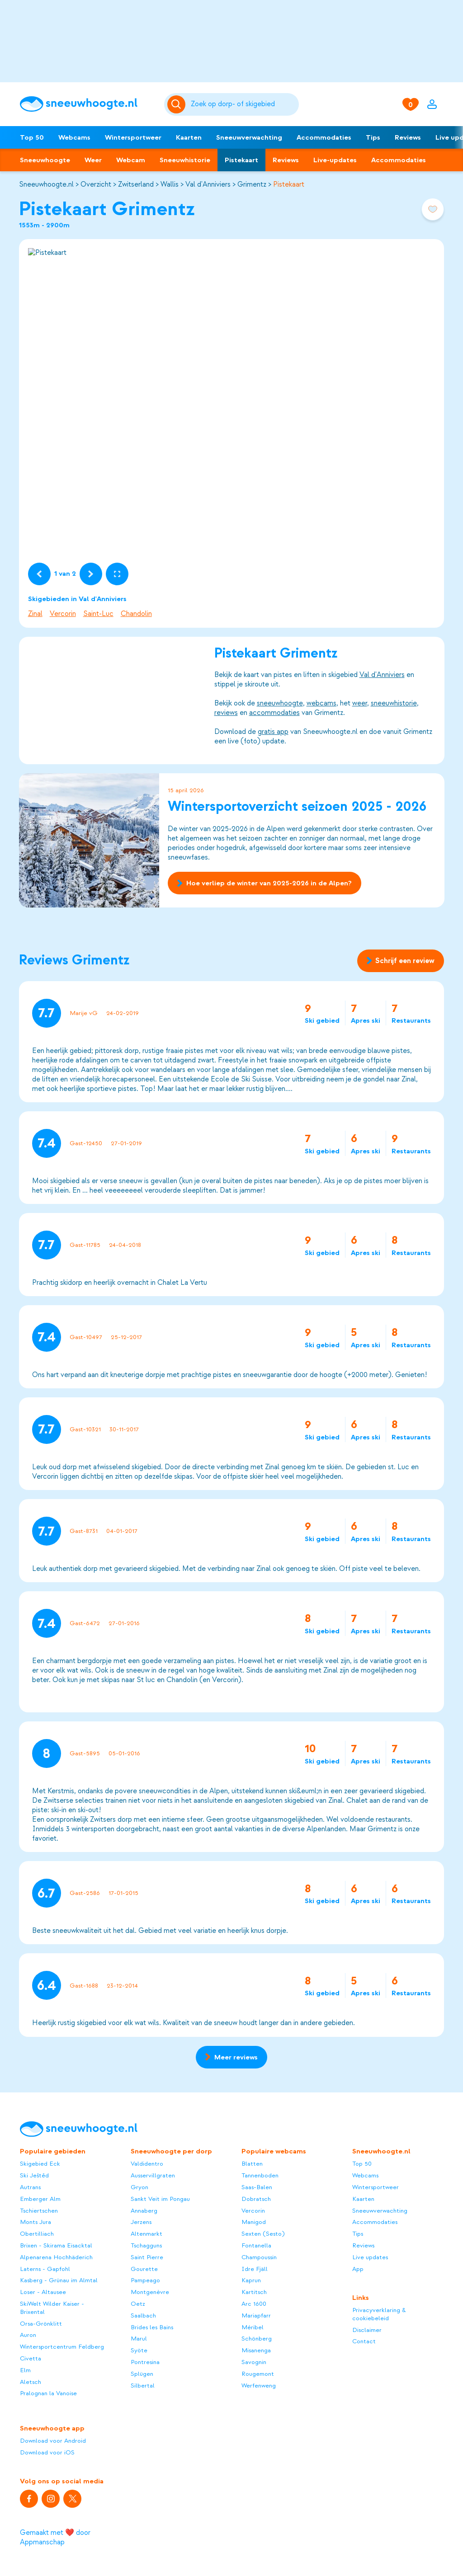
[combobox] (243, 104)
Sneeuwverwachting (249, 137)
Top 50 (32, 137)
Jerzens (141, 2222)
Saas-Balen (256, 2187)
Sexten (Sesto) (262, 2234)
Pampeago (145, 2280)
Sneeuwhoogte (45, 160)
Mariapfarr (256, 2315)
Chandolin (136, 613)
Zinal (35, 613)
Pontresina (145, 2362)
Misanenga (256, 2350)
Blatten (252, 2163)
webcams (321, 703)
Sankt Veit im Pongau (160, 2199)
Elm (25, 2370)
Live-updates (335, 160)
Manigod (253, 2222)
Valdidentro (147, 2163)
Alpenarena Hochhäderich (56, 2257)
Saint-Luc (98, 613)
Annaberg (144, 2210)
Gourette (144, 2269)
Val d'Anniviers (208, 184)
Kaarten (189, 137)
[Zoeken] (243, 104)
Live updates (370, 2257)
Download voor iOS (47, 2452)
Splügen (142, 2374)
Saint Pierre (147, 2257)
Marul (139, 2338)
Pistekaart (241, 160)
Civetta (30, 2358)
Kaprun (251, 2280)
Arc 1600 (253, 2304)
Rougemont (257, 2374)
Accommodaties (324, 137)
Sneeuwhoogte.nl (46, 184)
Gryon (139, 2187)
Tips (373, 137)
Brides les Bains (152, 2327)
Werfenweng (258, 2385)
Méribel (252, 2327)
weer (359, 703)
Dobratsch (256, 2199)
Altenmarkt (146, 2234)
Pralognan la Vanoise (48, 2393)
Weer (93, 160)
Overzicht (95, 184)
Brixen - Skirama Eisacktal (56, 2245)
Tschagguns (146, 2245)
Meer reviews (231, 2057)
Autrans (30, 2187)
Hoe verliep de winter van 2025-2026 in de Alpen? (264, 883)
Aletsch (30, 2382)
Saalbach (143, 2315)
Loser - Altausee (43, 2292)
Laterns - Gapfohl (45, 2269)
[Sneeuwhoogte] (87, 104)
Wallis (170, 184)
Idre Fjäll (254, 2269)
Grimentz (251, 184)
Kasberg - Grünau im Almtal (59, 2280)
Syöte (139, 2350)
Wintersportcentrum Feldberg (62, 2346)
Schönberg (256, 2338)
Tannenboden (260, 2175)
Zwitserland (136, 184)
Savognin (253, 2362)
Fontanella (256, 2245)
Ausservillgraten (153, 2175)
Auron (28, 2335)
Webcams (74, 137)
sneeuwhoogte (279, 703)
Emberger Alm (40, 2199)
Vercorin (63, 613)
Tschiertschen (39, 2210)
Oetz (138, 2304)
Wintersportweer (133, 137)
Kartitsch (254, 2292)
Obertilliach (37, 2234)
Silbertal (143, 2385)
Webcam (130, 160)
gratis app (272, 731)
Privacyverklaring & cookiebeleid (379, 2314)
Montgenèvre (150, 2292)
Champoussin (259, 2257)
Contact (364, 2341)
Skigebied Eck (40, 2163)
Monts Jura (35, 2222)
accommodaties (274, 712)
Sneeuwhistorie (185, 160)
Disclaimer (367, 2330)
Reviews (408, 137)
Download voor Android (53, 2440)
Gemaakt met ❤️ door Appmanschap (55, 2537)
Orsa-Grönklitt (41, 2323)
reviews (225, 712)
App (358, 2269)
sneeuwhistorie (393, 703)
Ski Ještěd (34, 2175)
